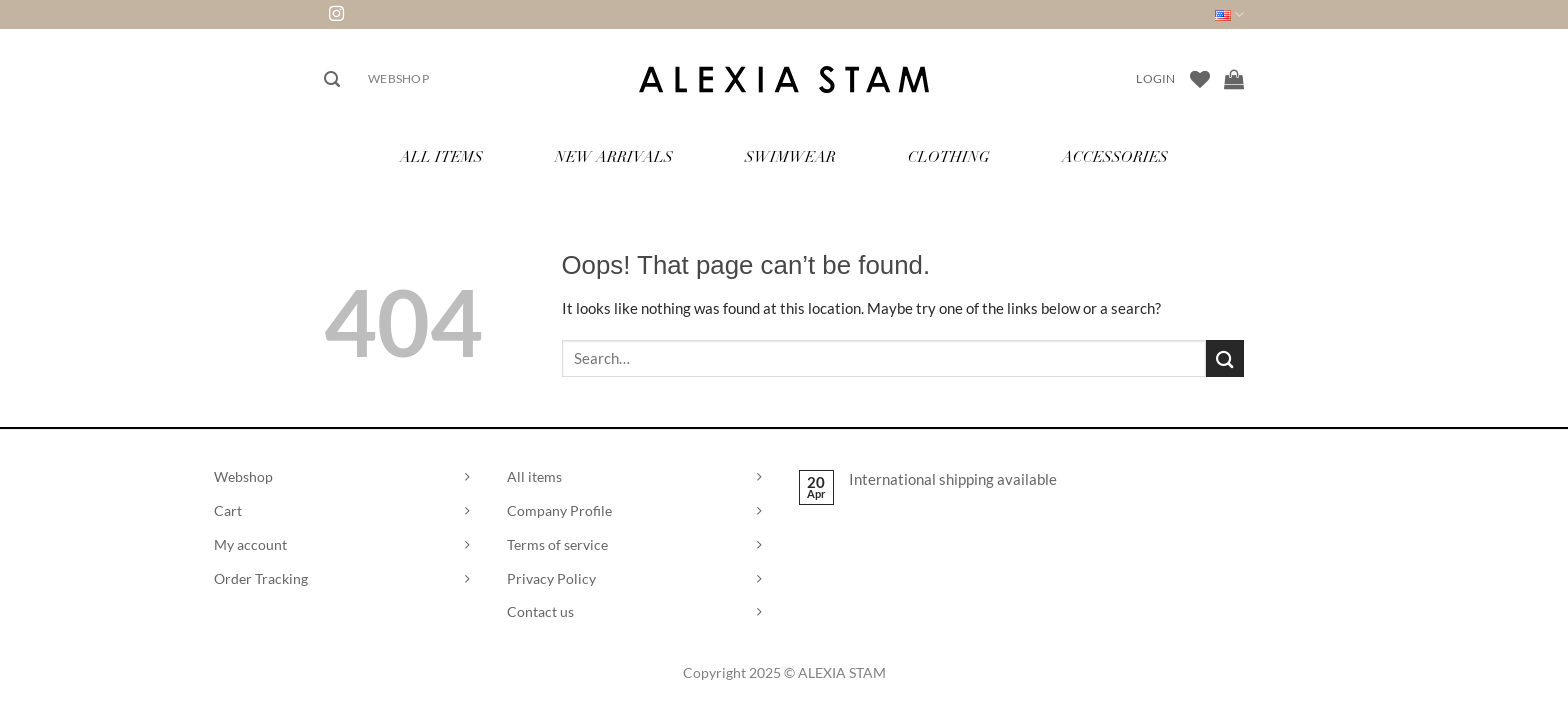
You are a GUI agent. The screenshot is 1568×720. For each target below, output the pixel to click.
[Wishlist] (1200, 79)
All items (534, 476)
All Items (441, 158)
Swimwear (790, 158)
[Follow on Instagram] (336, 14)
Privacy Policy (551, 578)
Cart (228, 510)
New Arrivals (614, 158)
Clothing (949, 158)
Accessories (1115, 158)
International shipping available (953, 479)
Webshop (398, 78)
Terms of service (557, 544)
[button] (332, 79)
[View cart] (1234, 79)
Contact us (540, 611)
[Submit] (1225, 358)
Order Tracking (261, 578)
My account (250, 544)
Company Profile (559, 510)
